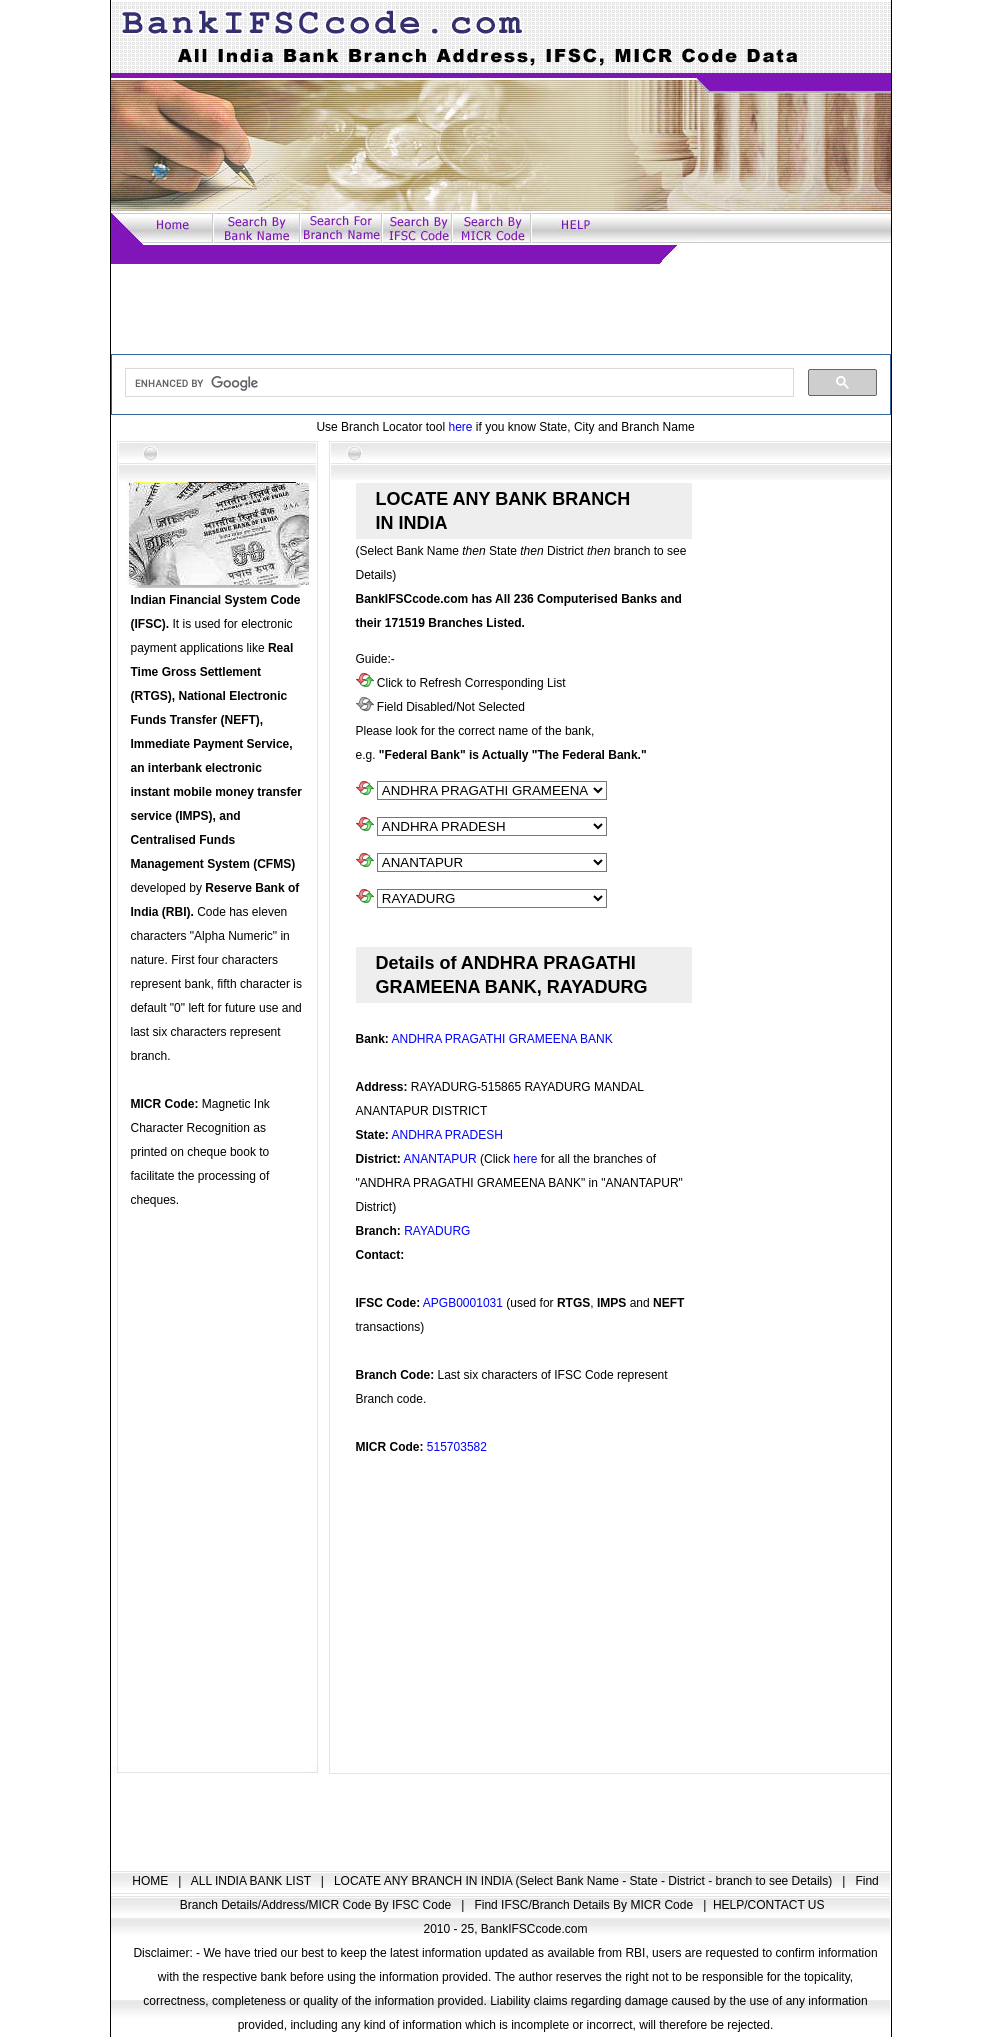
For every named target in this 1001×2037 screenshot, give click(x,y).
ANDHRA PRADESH (447, 1135)
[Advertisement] (501, 309)
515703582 (457, 1447)
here (460, 427)
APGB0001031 (463, 1303)
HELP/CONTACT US (769, 1905)
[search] (457, 383)
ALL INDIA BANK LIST (252, 1881)
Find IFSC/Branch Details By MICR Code (585, 1905)
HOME (151, 1881)
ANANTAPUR (440, 1159)
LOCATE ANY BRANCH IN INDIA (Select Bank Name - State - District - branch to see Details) (585, 1881)
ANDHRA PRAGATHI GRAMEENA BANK (502, 1039)
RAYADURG (437, 1231)
